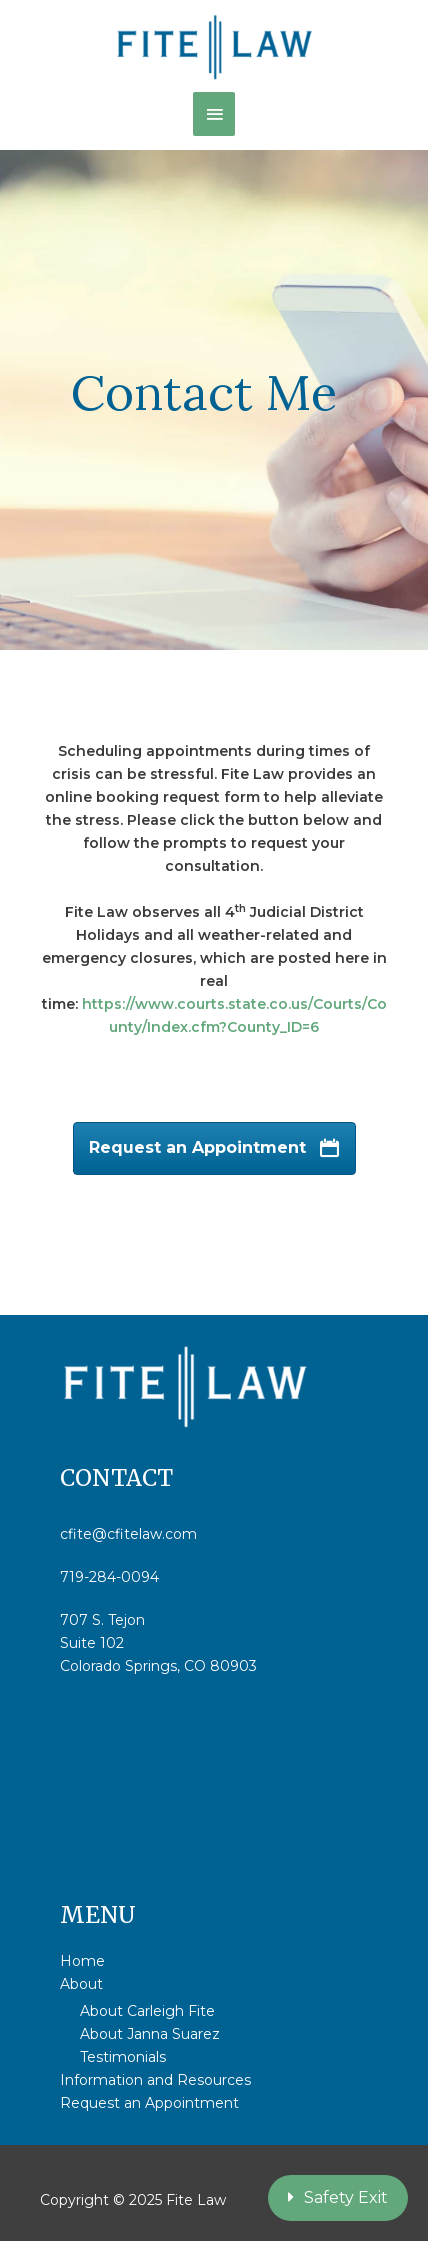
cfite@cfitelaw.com (128, 1534)
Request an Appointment (149, 2103)
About (81, 1984)
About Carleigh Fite (147, 2011)
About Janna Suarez (150, 2034)
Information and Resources (155, 2080)
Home (82, 1961)
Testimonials (123, 2057)
